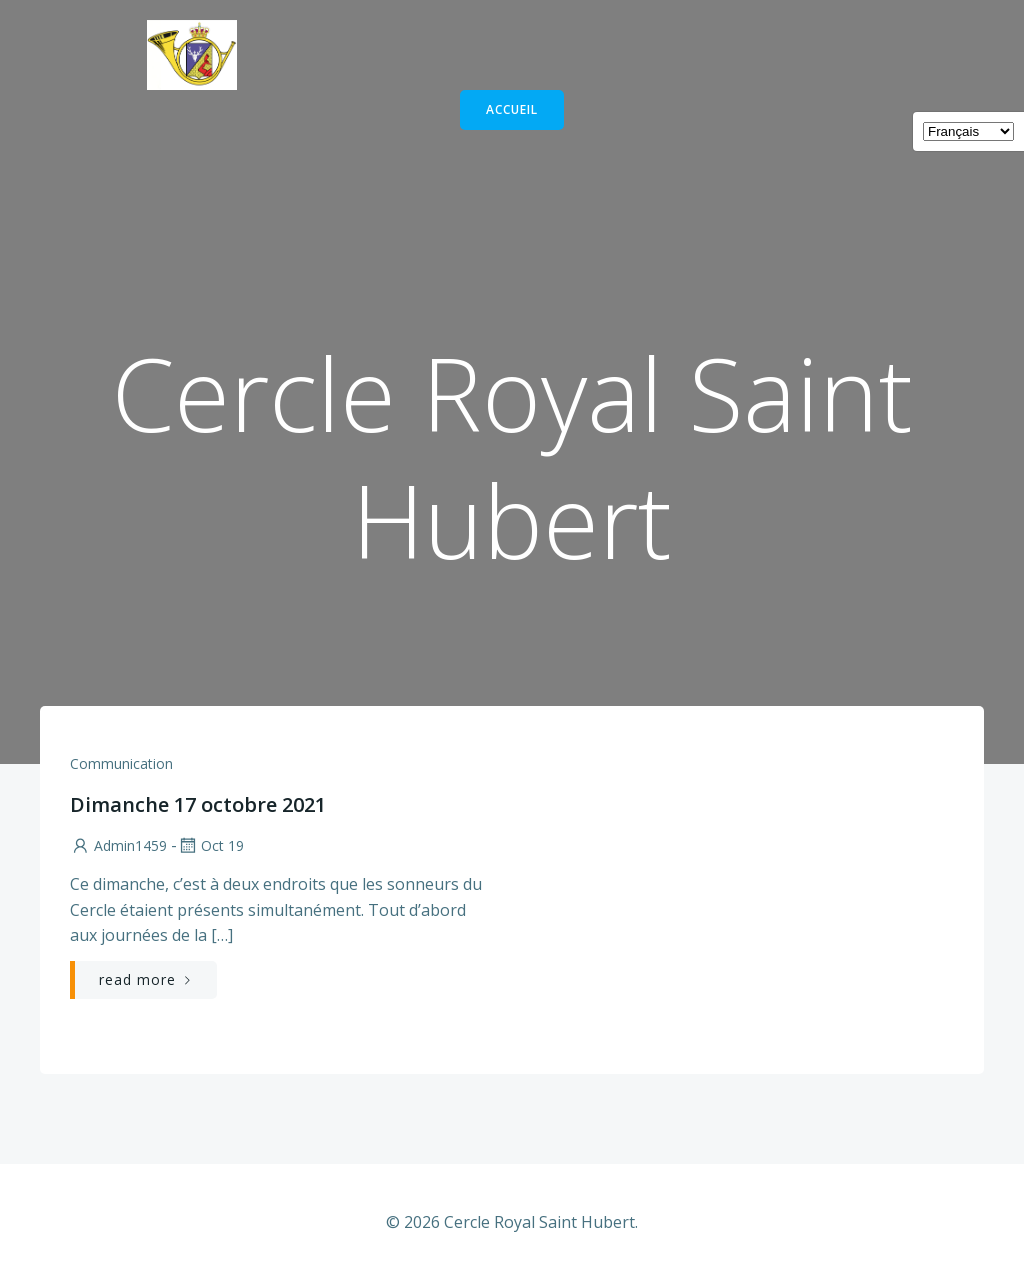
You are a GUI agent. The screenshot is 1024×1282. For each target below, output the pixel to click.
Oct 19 (210, 845)
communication (121, 763)
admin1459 (118, 845)
